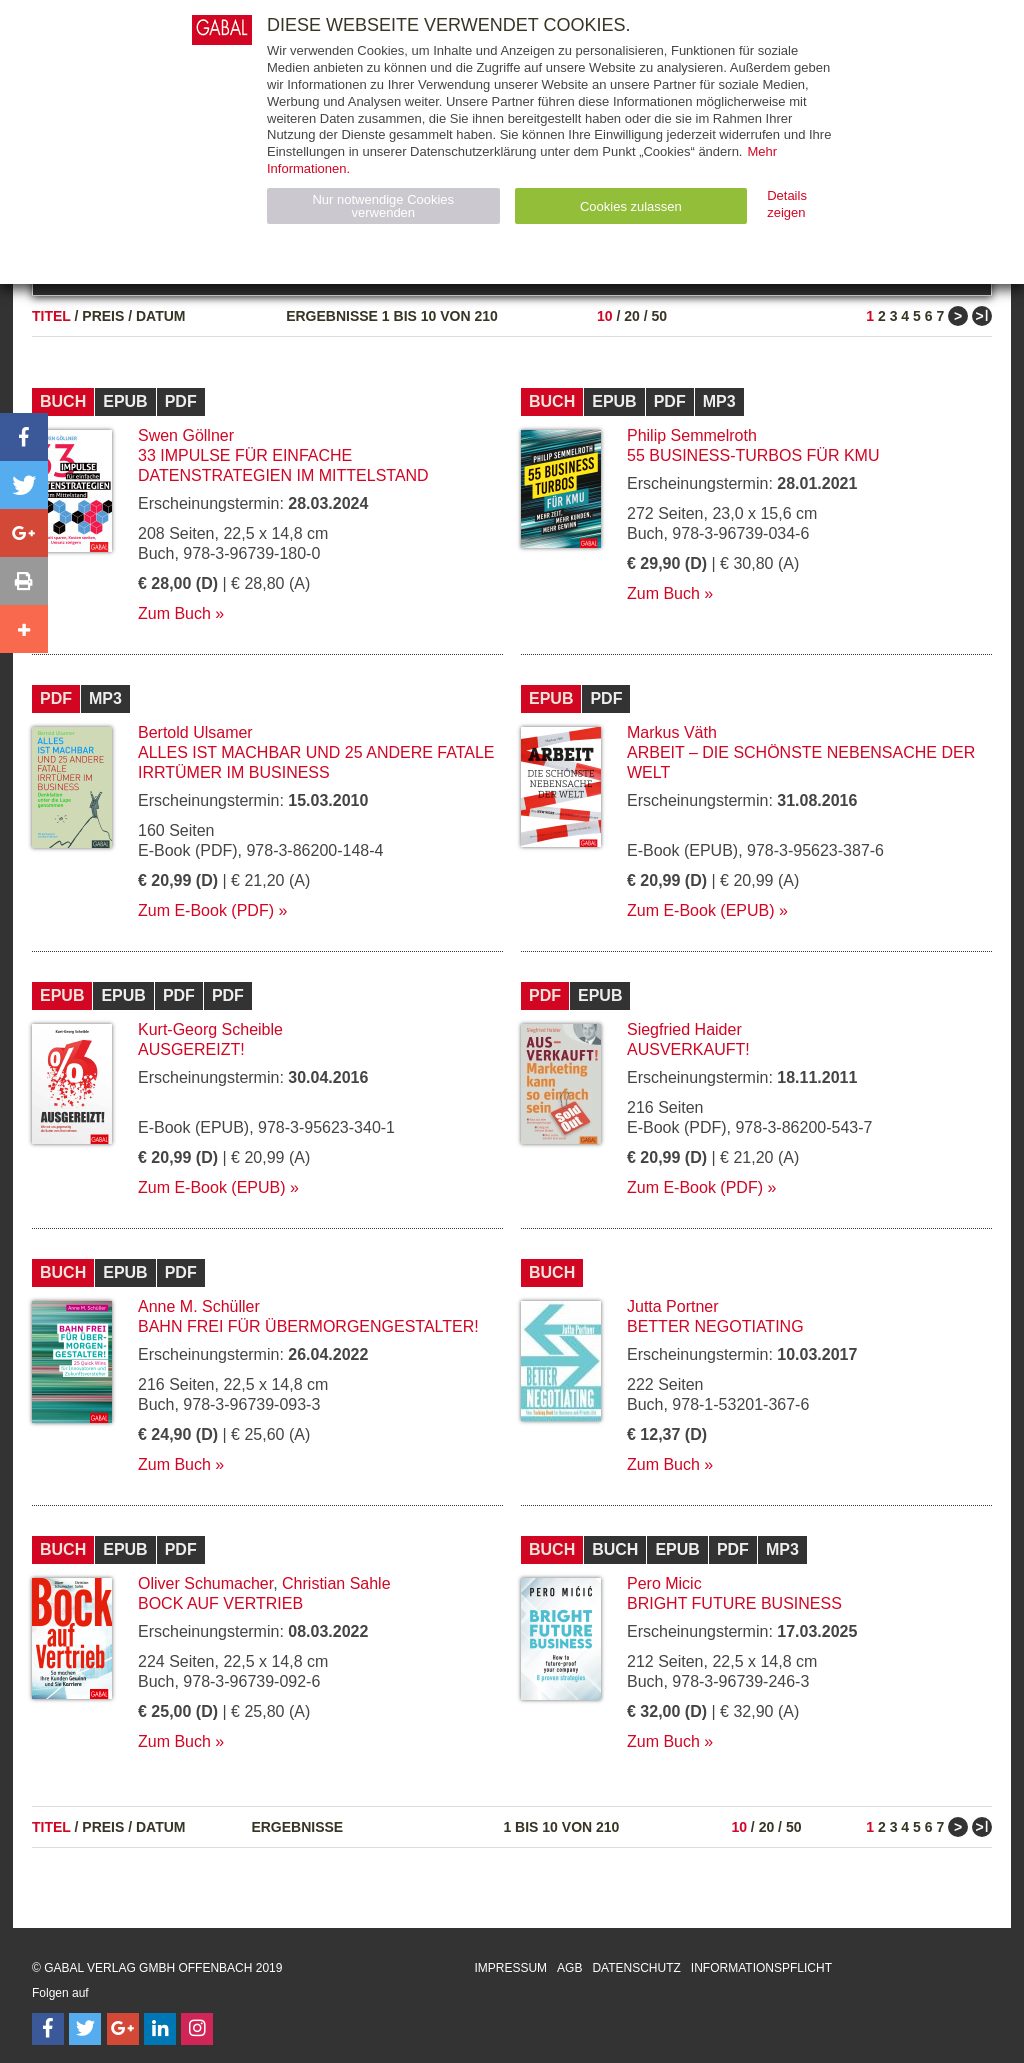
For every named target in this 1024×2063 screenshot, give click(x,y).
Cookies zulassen (631, 206)
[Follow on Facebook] (48, 2029)
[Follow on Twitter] (85, 2029)
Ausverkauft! (688, 1049)
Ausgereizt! (191, 1049)
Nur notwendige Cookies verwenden (383, 206)
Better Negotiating (715, 1326)
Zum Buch (174, 613)
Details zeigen (787, 204)
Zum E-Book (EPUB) (701, 910)
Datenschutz (636, 1968)
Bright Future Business (734, 1603)
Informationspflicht (761, 1968)
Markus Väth (672, 732)
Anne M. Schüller (199, 1306)
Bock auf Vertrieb (220, 1603)
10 (605, 316)
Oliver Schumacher (205, 1583)
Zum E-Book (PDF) (206, 910)
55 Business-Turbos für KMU (753, 455)
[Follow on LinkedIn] (160, 2029)
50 (659, 316)
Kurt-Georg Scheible (210, 1029)
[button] (24, 437)
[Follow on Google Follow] (123, 2029)
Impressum (510, 1968)
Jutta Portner (673, 1306)
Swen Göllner (186, 435)
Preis (103, 316)
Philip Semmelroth (692, 435)
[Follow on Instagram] (197, 2029)
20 (632, 316)
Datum (161, 316)
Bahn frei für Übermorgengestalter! (308, 1326)
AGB (569, 1968)
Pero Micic (664, 1583)
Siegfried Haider (684, 1029)
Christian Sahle (336, 1583)
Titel (51, 316)
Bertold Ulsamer (195, 732)
